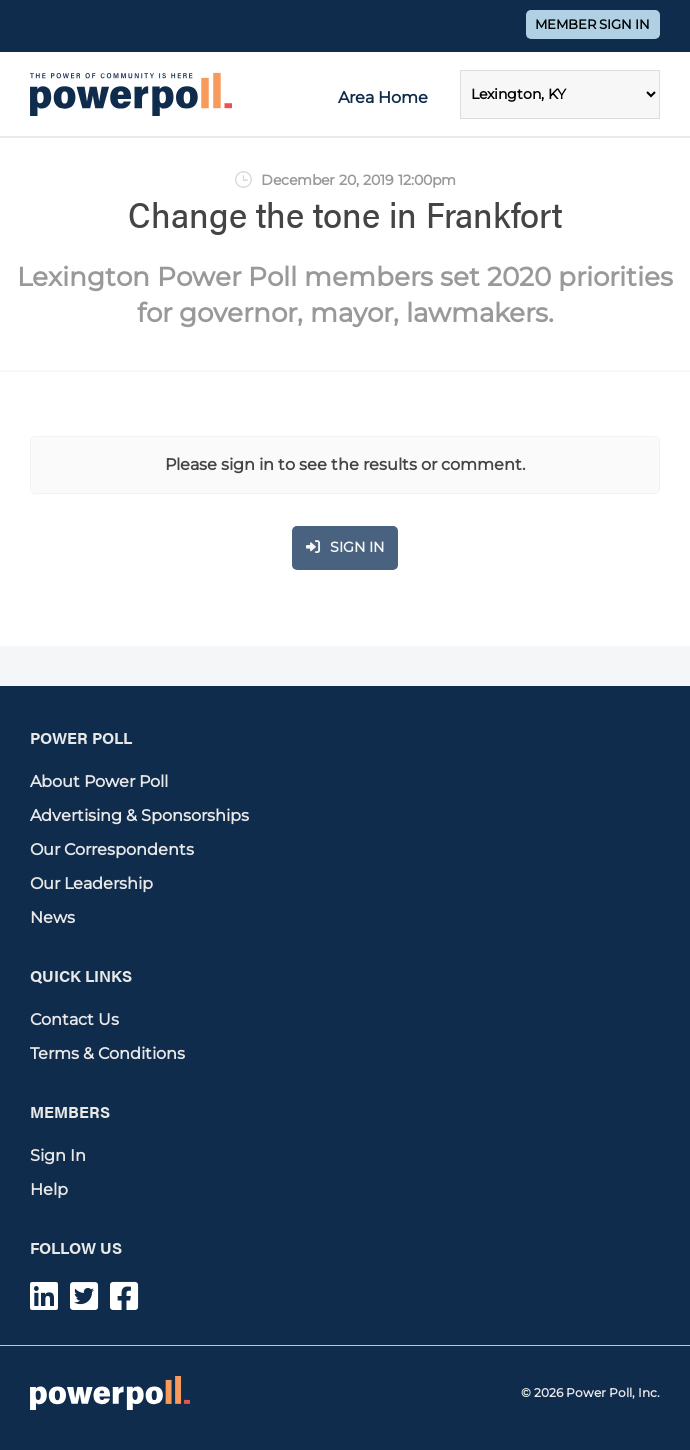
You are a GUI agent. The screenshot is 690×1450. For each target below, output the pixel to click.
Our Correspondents (112, 849)
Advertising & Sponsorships (139, 815)
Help (49, 1189)
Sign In (58, 1155)
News (52, 917)
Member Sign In (592, 24)
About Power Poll (99, 781)
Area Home (383, 97)
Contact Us (74, 1019)
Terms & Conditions (107, 1053)
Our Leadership (91, 883)
